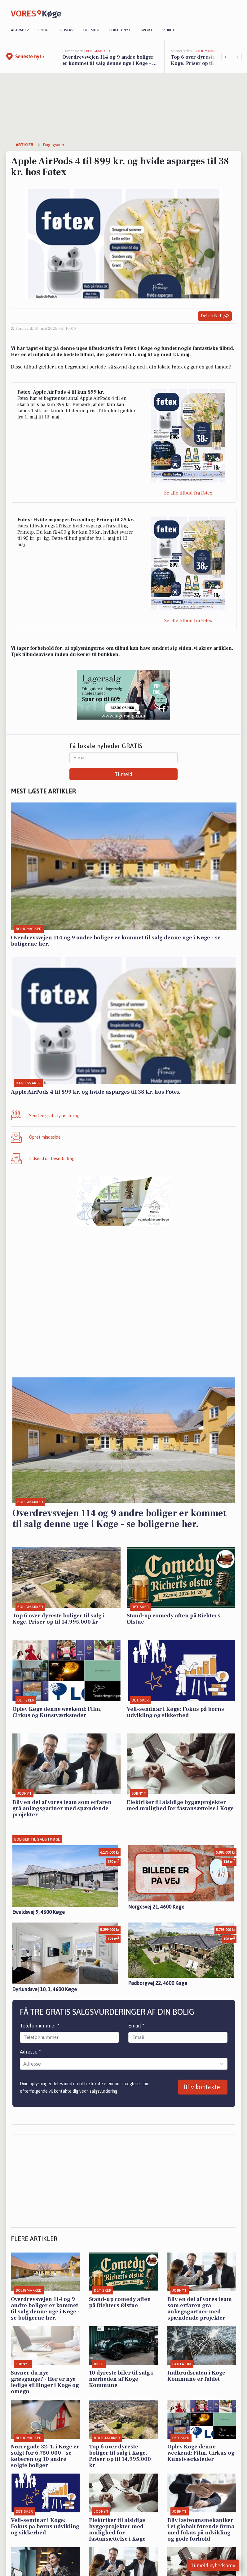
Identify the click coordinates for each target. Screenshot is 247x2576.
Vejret (168, 30)
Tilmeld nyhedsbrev (213, 2565)
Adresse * (30, 2051)
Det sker (91, 30)
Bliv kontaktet (202, 2086)
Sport (146, 30)
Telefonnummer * (40, 2025)
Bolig (43, 30)
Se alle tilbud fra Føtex (188, 493)
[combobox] (23, 2064)
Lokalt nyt (120, 30)
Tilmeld (123, 774)
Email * (136, 2025)
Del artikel (215, 316)
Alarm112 (20, 30)
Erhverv (66, 30)
